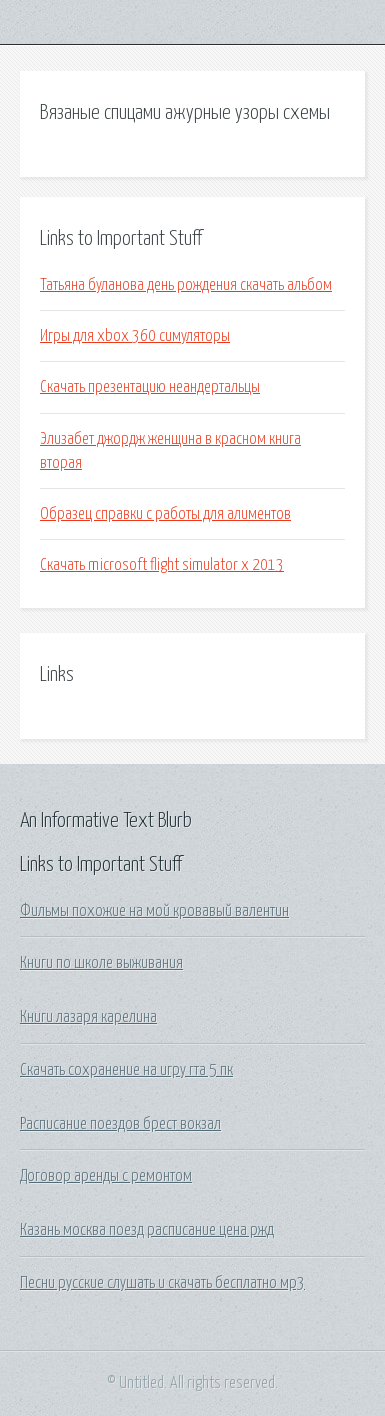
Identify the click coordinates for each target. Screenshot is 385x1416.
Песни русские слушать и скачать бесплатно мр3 (162, 1283)
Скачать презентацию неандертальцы (150, 387)
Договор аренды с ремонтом (106, 1176)
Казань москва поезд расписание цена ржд (147, 1230)
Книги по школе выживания (101, 963)
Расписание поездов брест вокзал (120, 1124)
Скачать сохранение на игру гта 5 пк (126, 1070)
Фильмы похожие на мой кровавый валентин (154, 911)
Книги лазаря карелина (88, 1017)
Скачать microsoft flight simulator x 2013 (162, 565)
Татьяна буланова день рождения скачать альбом (186, 285)
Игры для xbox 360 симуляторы (135, 336)
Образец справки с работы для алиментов (165, 514)
